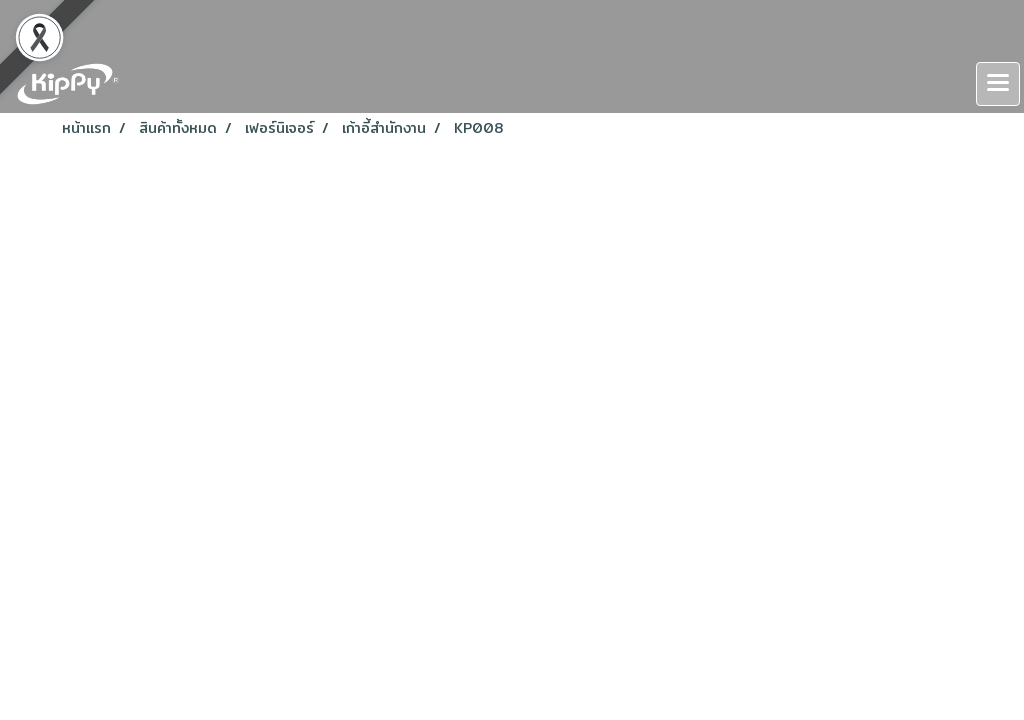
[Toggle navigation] (998, 84)
